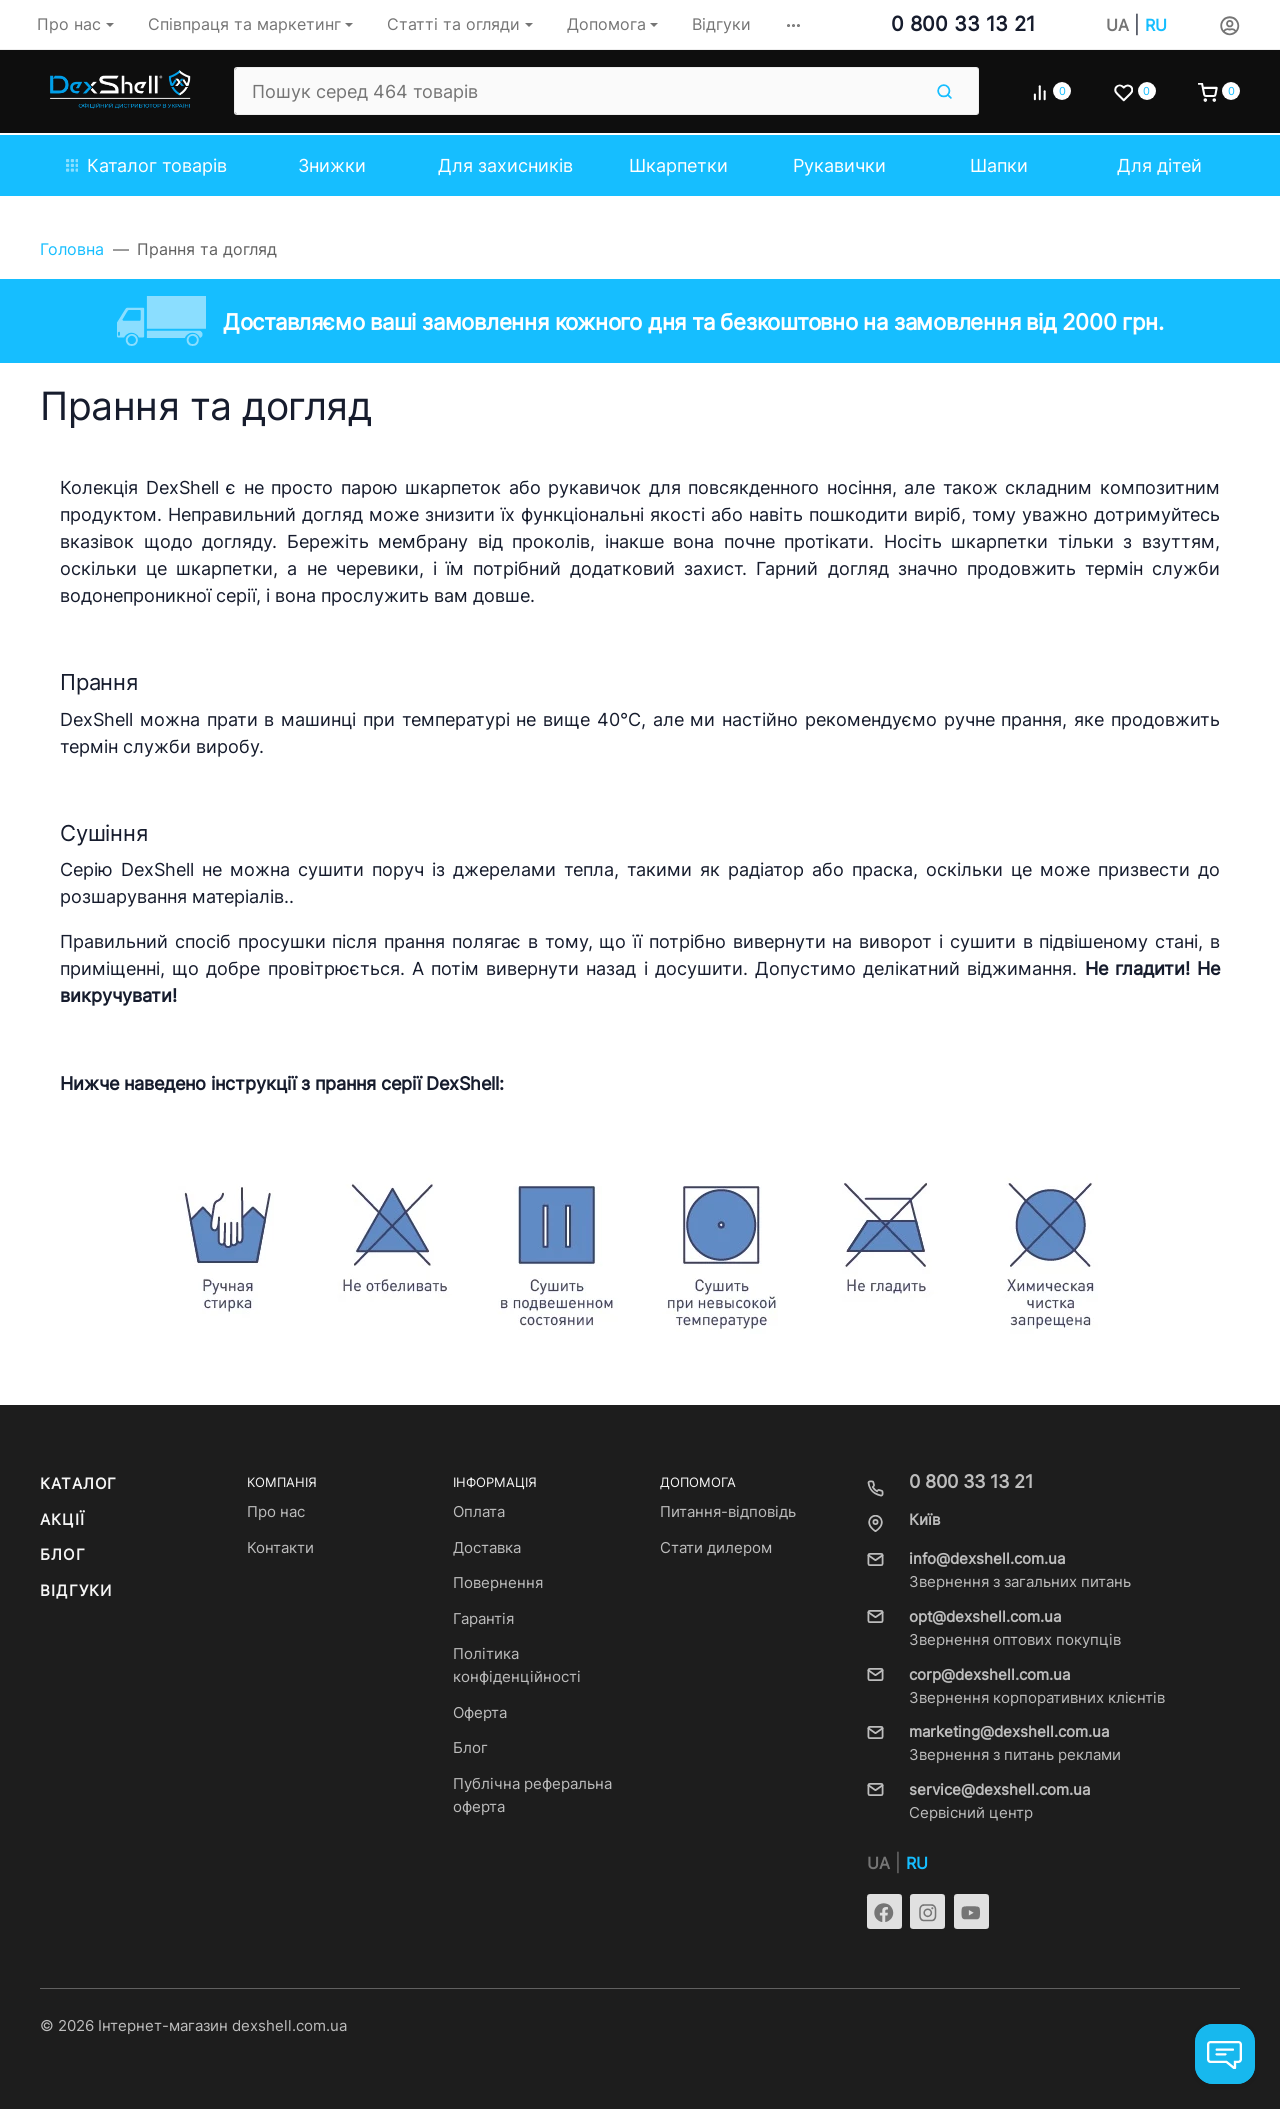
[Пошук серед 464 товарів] (577, 91)
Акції (62, 1520)
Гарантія (483, 1619)
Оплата (479, 1512)
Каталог (78, 1484)
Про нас (276, 1512)
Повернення (498, 1583)
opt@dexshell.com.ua (985, 1617)
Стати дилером (716, 1548)
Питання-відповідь (728, 1512)
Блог (63, 1555)
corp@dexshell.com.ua (989, 1675)
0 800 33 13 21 (963, 23)
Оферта (480, 1713)
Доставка (487, 1548)
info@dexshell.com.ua (987, 1559)
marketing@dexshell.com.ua (1009, 1732)
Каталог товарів (146, 165)
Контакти (280, 1548)
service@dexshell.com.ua (999, 1790)
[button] (793, 24)
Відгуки (76, 1591)
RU (1156, 25)
